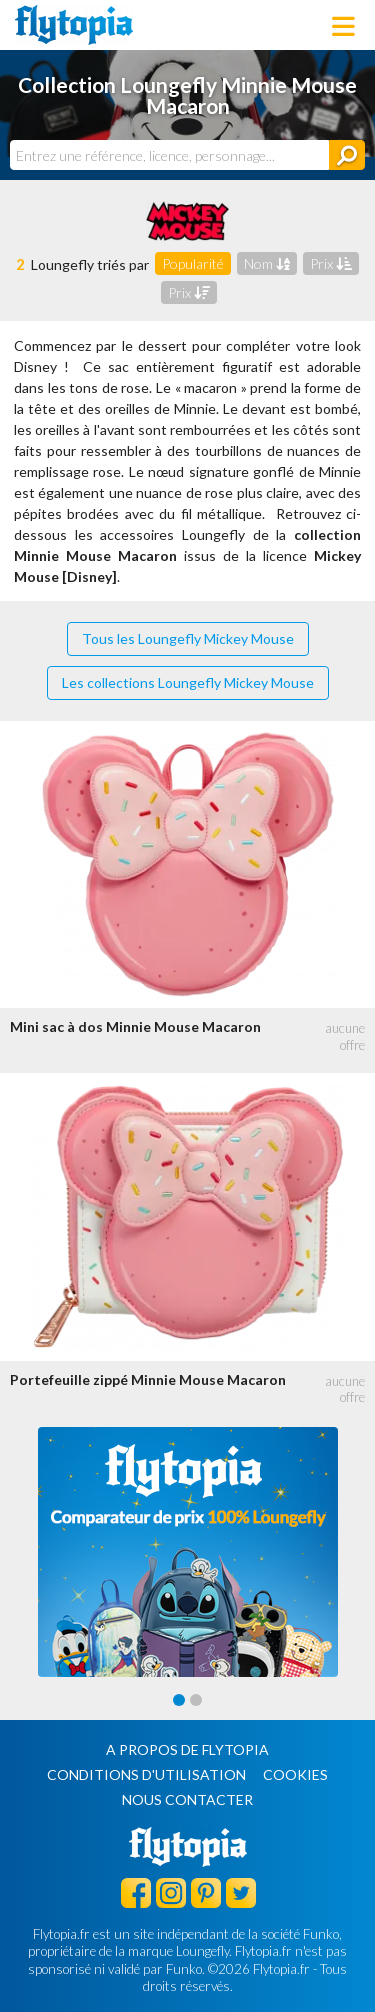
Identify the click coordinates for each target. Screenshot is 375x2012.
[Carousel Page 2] (196, 1700)
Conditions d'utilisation (146, 1774)
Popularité (193, 263)
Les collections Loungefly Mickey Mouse (188, 682)
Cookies (295, 1774)
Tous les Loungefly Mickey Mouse (188, 638)
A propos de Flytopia (187, 1749)
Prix (331, 263)
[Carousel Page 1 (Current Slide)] (179, 1700)
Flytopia (74, 25)
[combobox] (169, 155)
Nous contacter (187, 1799)
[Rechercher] (347, 155)
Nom (267, 263)
